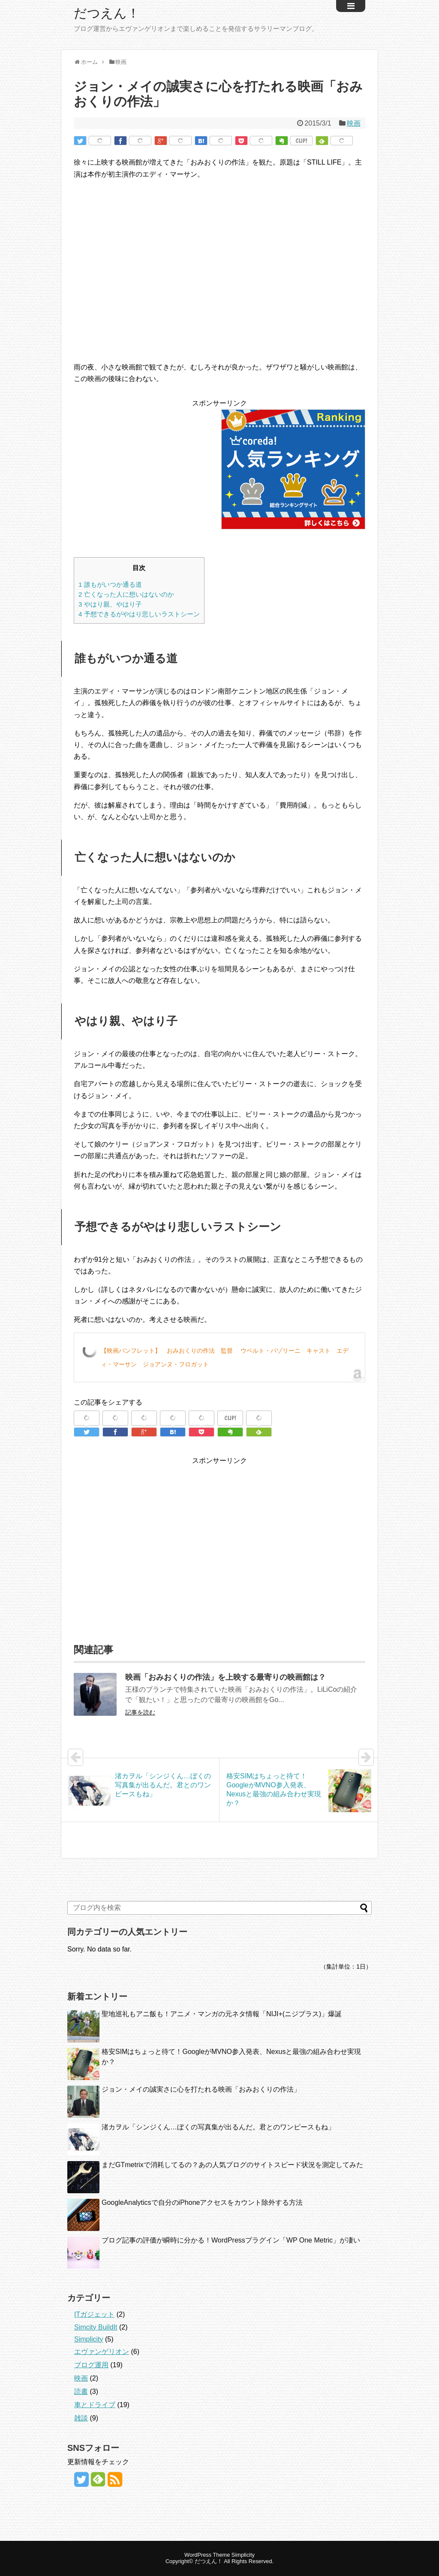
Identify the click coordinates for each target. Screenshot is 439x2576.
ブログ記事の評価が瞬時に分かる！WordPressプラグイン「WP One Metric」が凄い (231, 2240)
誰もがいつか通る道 (110, 584)
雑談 (81, 2418)
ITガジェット (94, 2314)
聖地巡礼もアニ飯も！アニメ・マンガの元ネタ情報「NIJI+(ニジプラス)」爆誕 (222, 2014)
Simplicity (88, 2339)
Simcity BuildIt (95, 2327)
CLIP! (301, 140)
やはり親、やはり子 (110, 604)
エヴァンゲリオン (101, 2351)
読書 (81, 2391)
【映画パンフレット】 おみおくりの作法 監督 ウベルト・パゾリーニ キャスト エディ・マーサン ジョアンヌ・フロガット (225, 1357)
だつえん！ (107, 13)
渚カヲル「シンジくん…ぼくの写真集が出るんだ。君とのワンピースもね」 (218, 2127)
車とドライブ (94, 2404)
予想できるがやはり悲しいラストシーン (139, 614)
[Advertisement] (146, 469)
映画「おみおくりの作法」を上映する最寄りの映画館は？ (225, 1677)
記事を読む (140, 1712)
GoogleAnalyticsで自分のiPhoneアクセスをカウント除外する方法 (202, 2202)
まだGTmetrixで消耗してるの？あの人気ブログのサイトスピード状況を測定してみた (232, 2164)
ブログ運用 (91, 2365)
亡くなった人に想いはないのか (126, 594)
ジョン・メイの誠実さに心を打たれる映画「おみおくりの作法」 (201, 2089)
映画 (354, 123)
